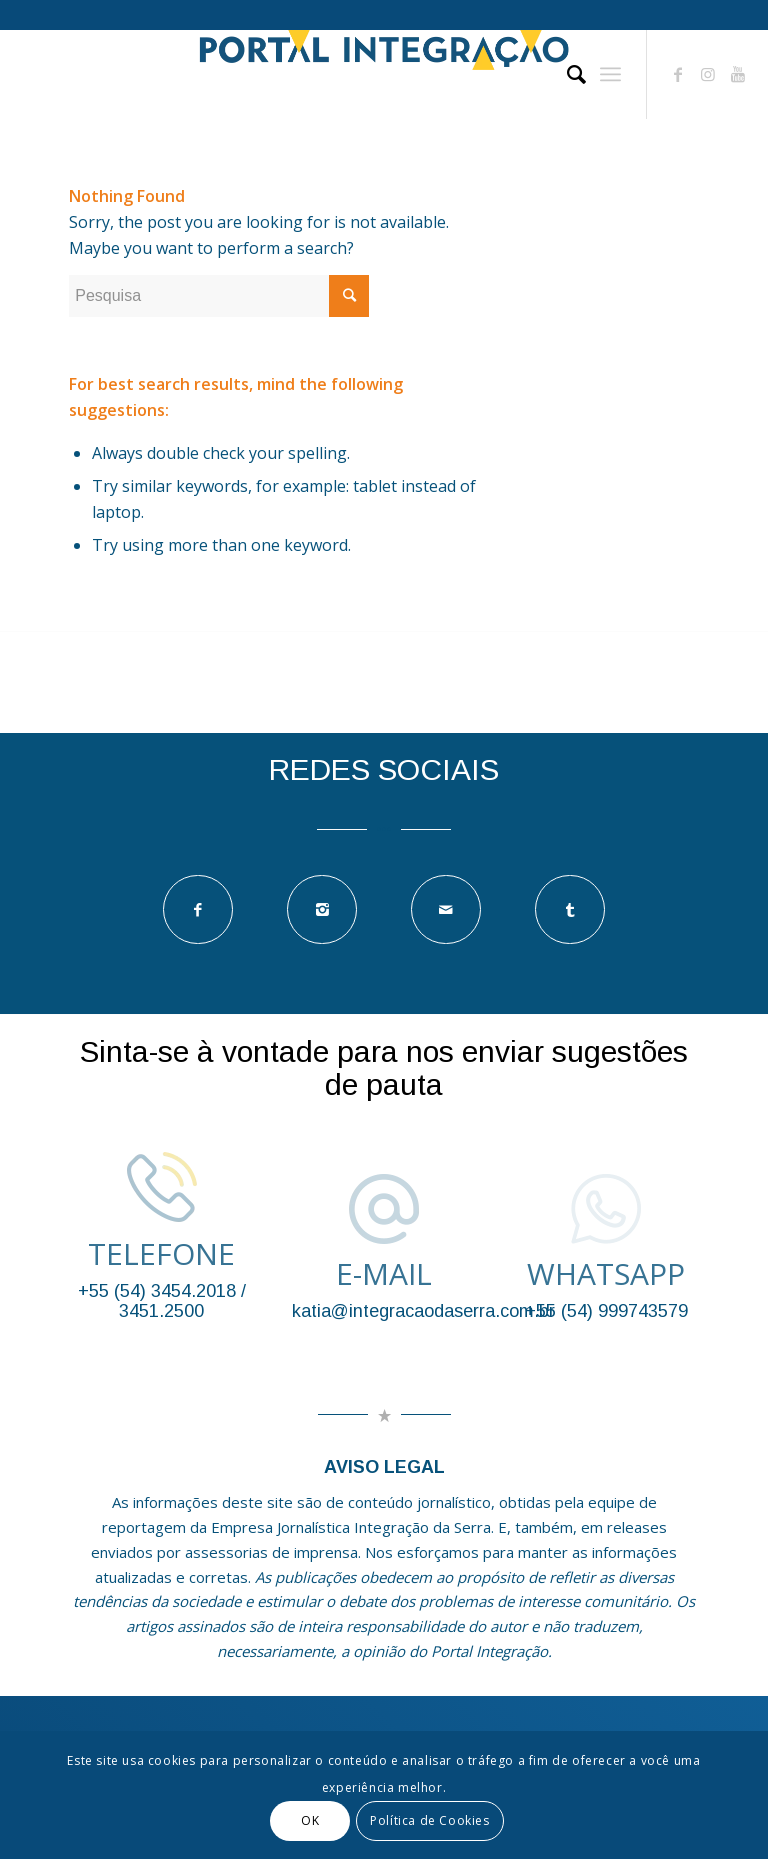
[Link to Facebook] (678, 74)
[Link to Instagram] (708, 74)
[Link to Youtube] (738, 74)
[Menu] (610, 74)
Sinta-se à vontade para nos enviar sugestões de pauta (384, 1068)
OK (310, 1820)
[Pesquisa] (566, 74)
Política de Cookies (429, 1820)
